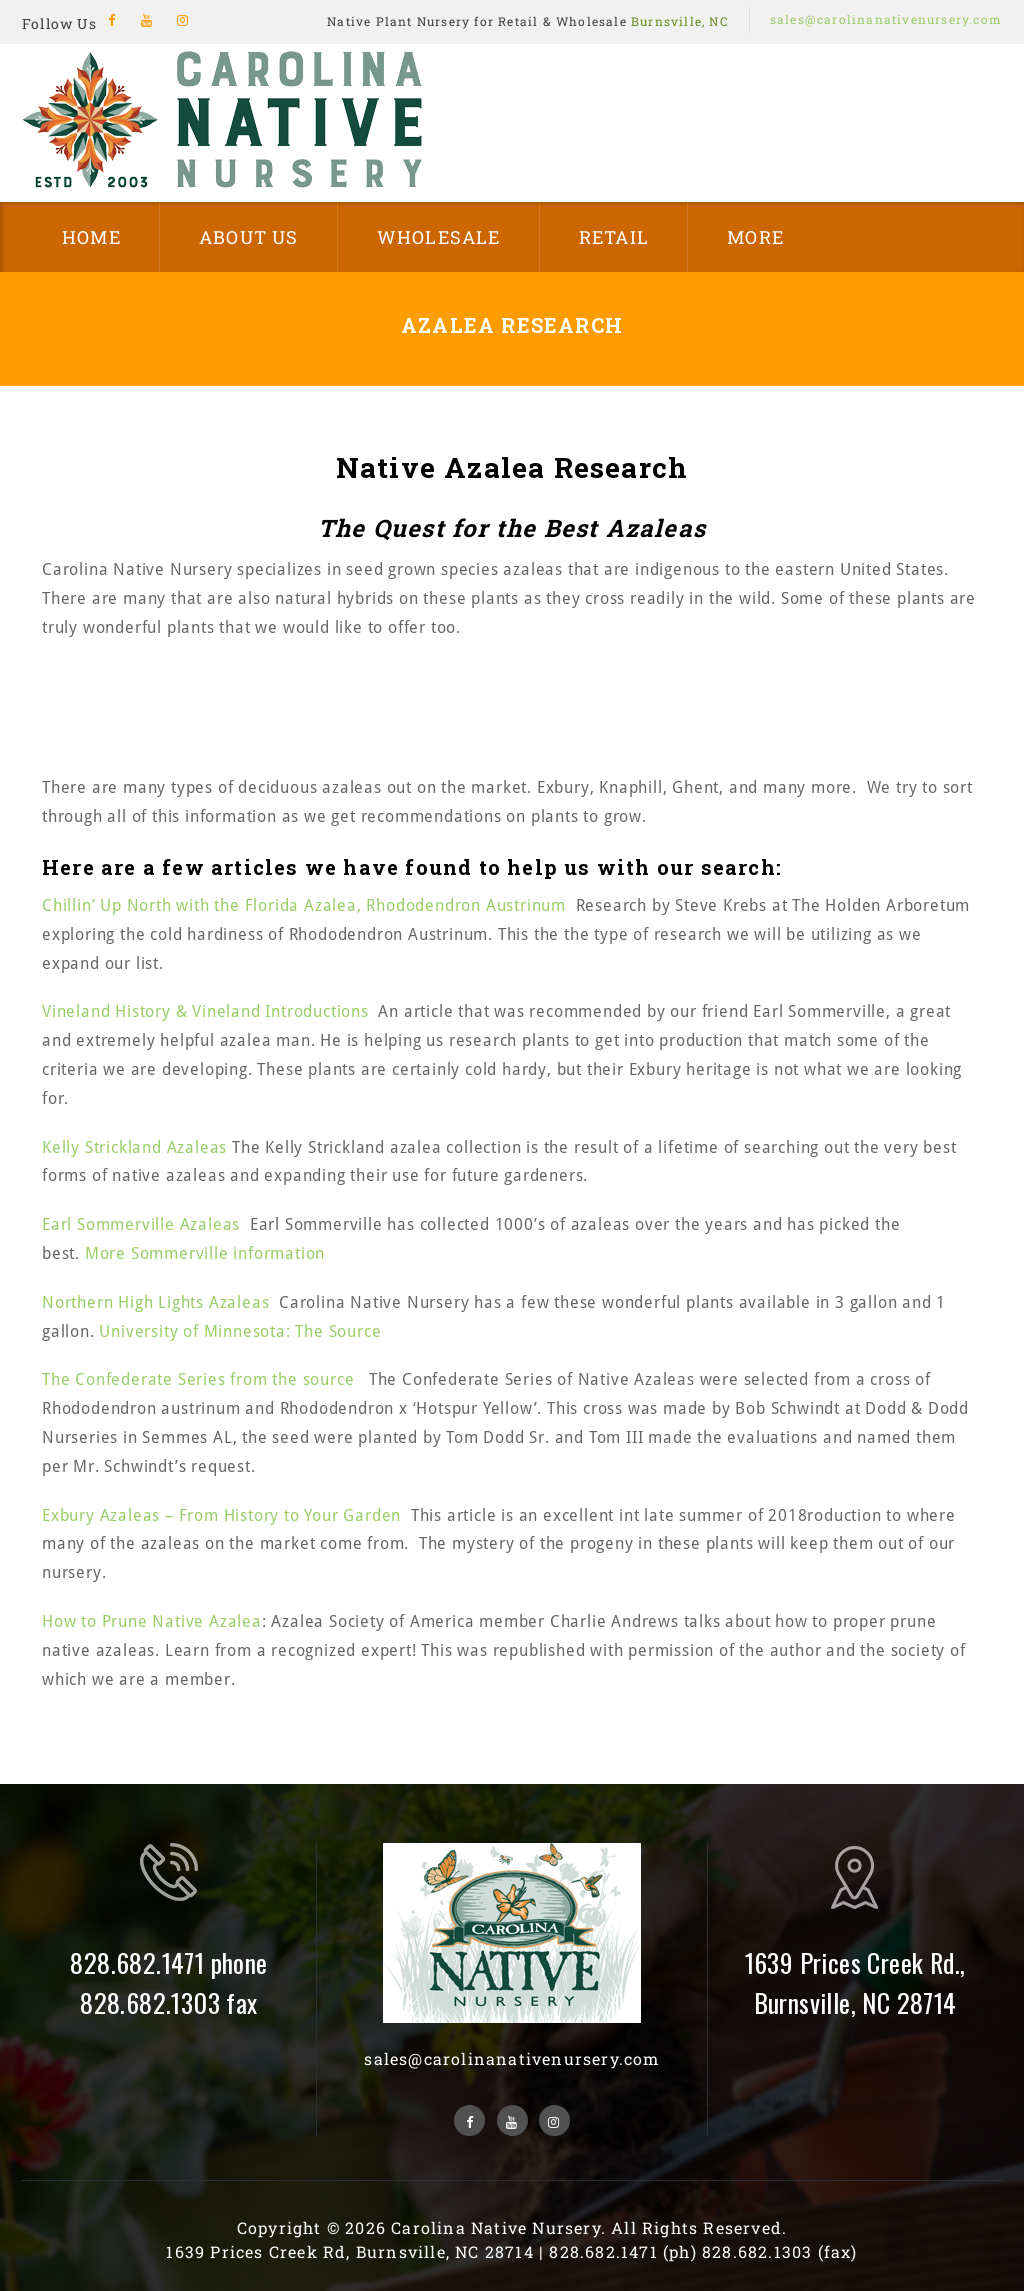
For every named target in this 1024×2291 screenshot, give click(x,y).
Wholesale (439, 237)
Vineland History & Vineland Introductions (205, 1011)
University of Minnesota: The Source (240, 1331)
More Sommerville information (205, 1253)
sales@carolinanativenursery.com (886, 19)
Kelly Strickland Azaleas (137, 1147)
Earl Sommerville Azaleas (141, 1224)
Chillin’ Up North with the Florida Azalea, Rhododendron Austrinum (304, 905)
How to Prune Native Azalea (152, 1621)
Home (91, 237)
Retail (614, 237)
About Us (249, 237)
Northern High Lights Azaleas (155, 1302)
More (755, 237)
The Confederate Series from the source (200, 1379)
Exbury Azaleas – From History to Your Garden (221, 1515)
